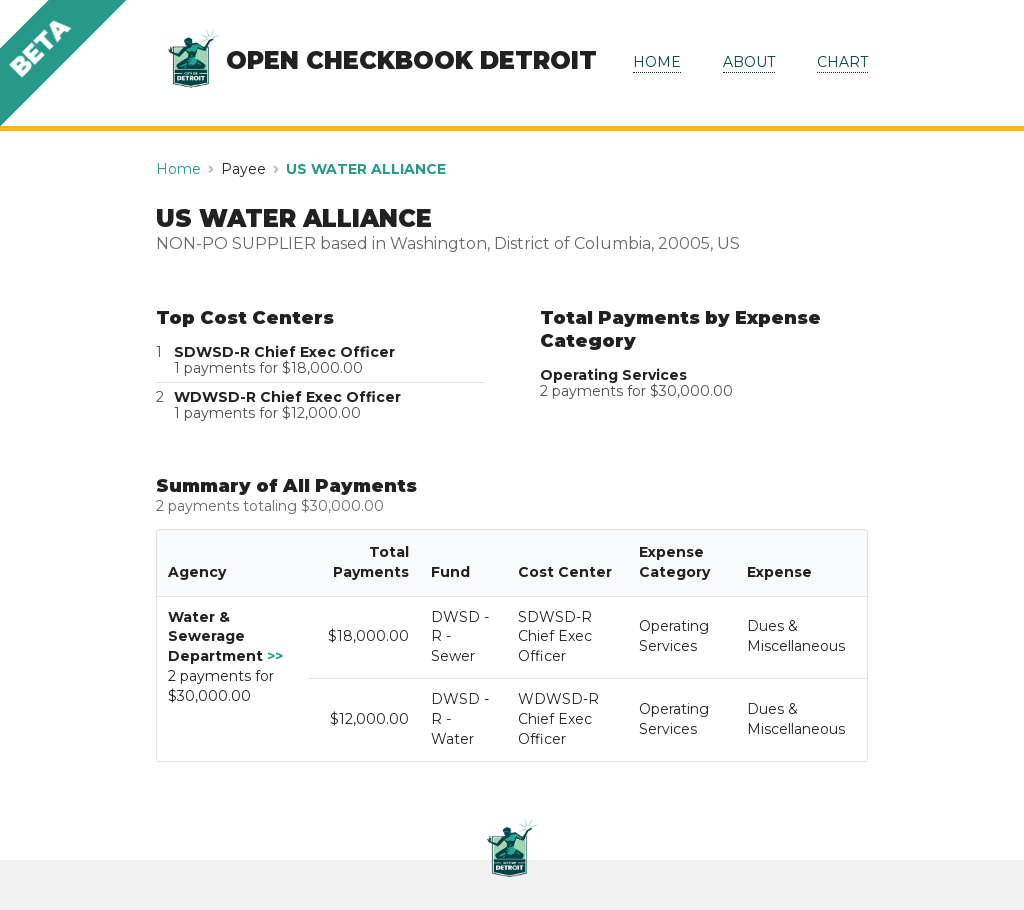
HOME (657, 62)
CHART (842, 62)
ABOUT (749, 62)
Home (178, 169)
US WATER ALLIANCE (366, 169)
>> (275, 656)
